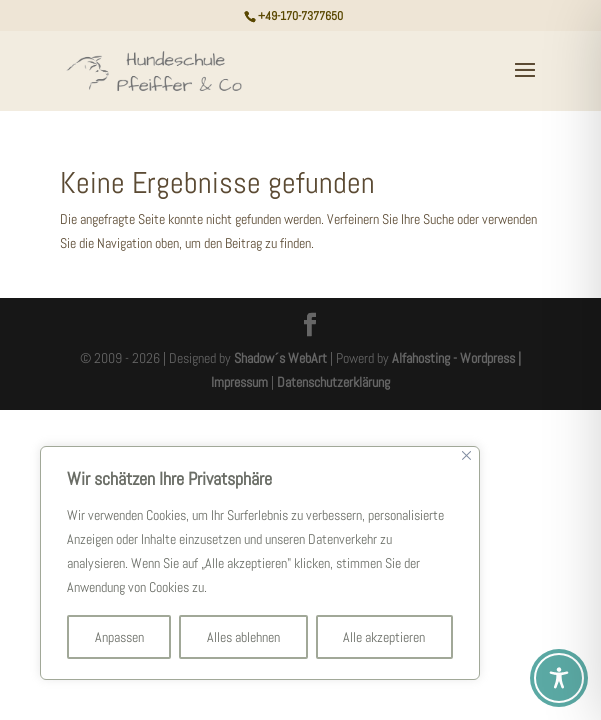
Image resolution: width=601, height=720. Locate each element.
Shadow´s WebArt (280, 358)
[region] (260, 563)
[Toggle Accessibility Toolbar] (559, 678)
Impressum (239, 382)
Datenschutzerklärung (333, 382)
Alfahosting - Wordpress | (456, 358)
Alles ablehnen (243, 637)
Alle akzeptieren (384, 637)
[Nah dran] (466, 455)
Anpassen (119, 637)
